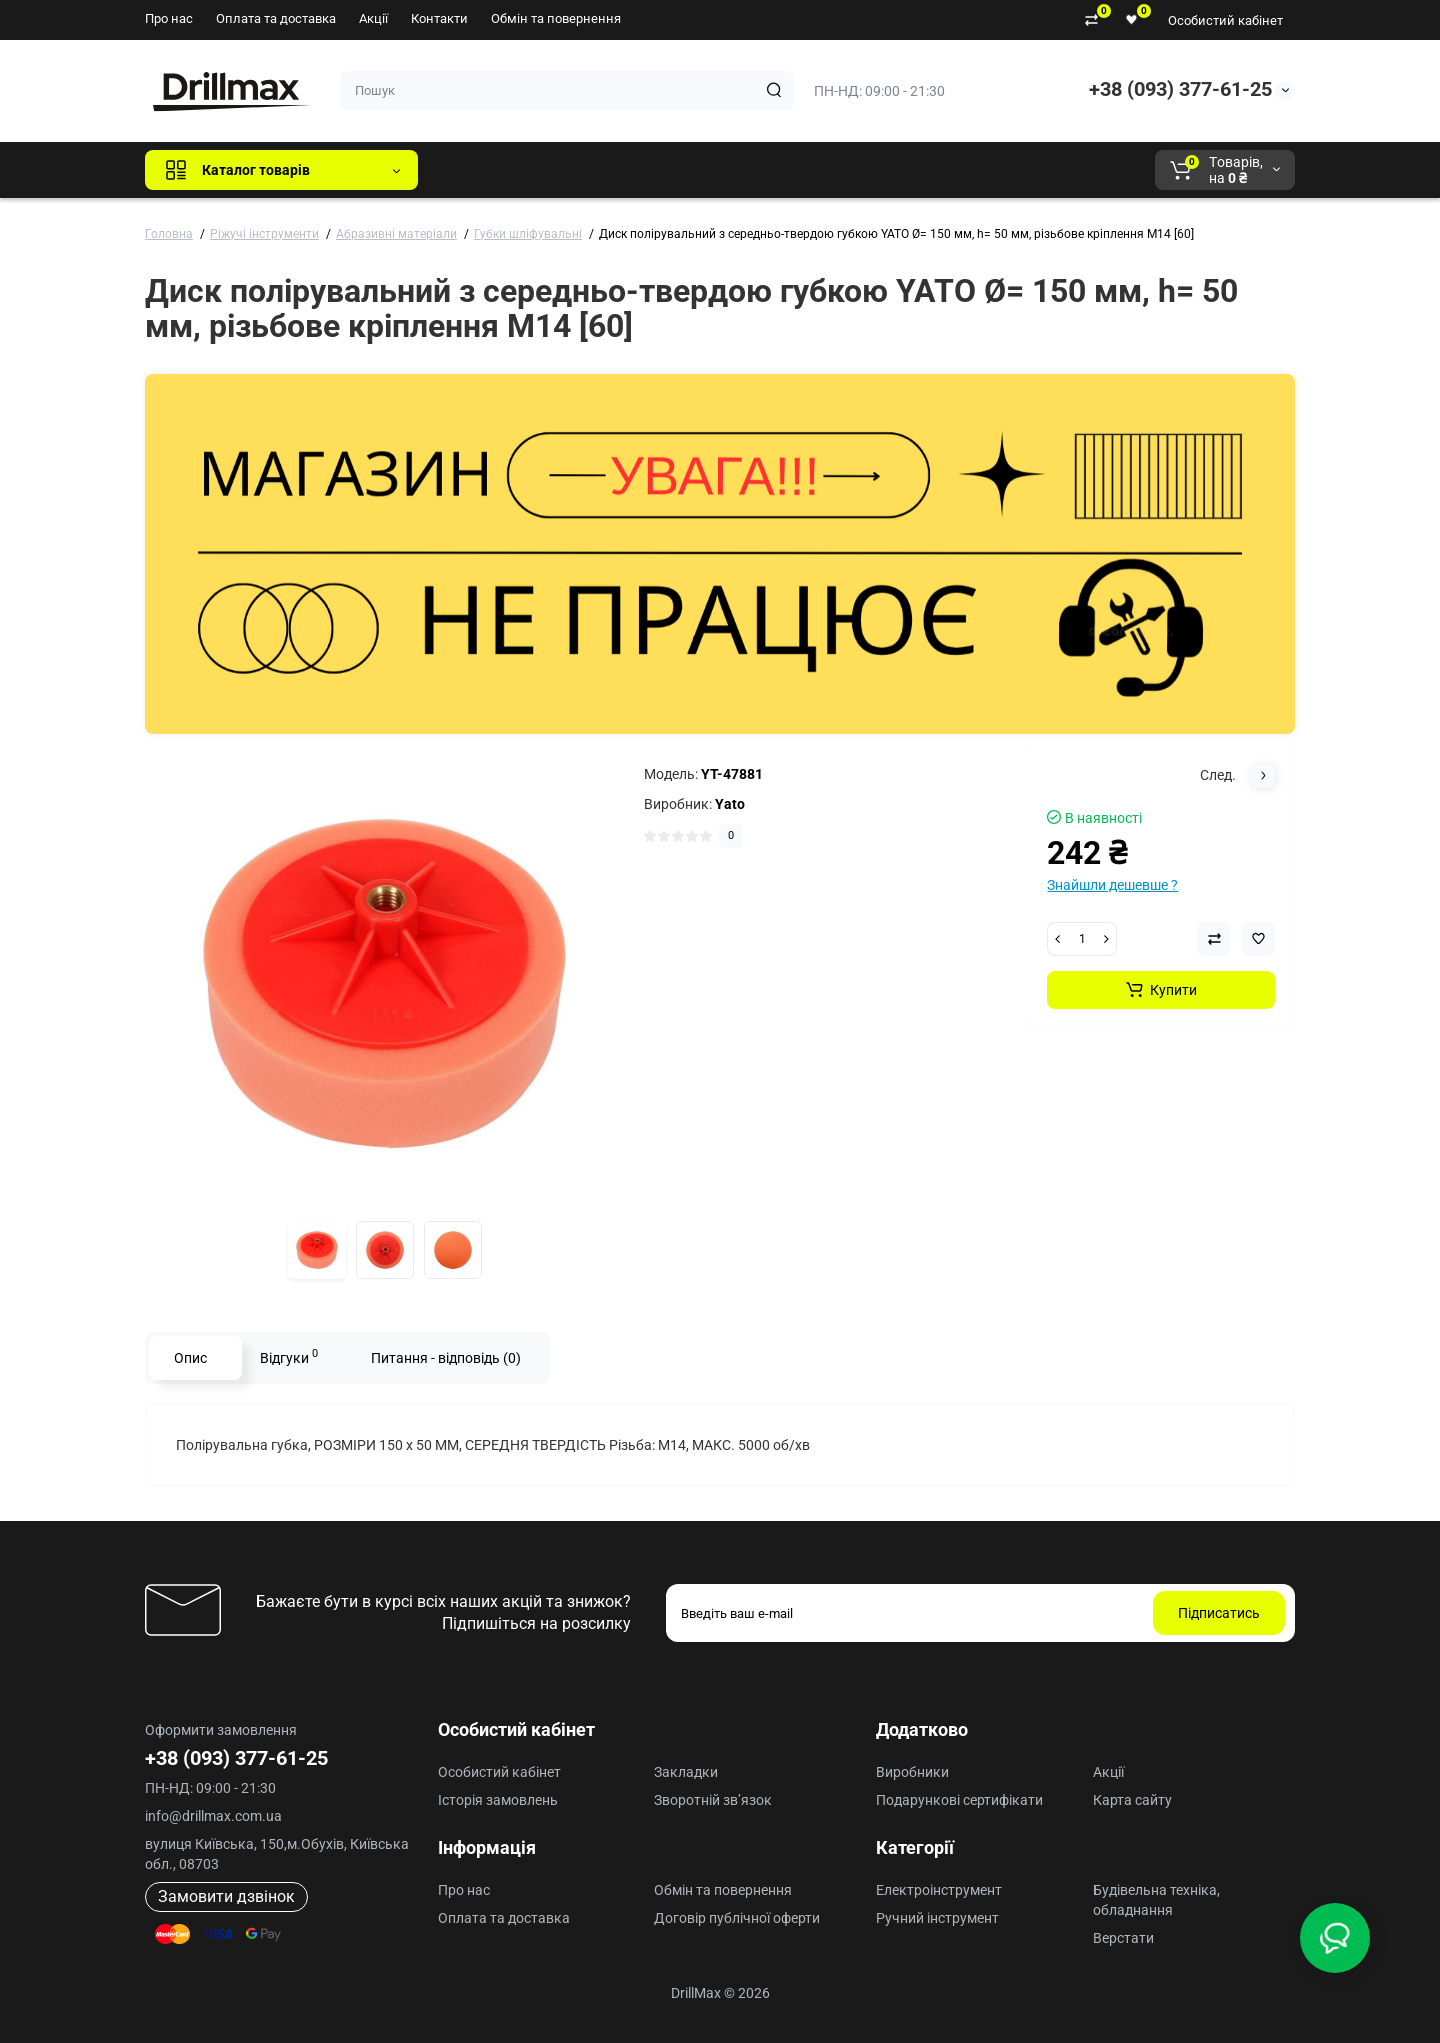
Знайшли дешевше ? (1112, 885)
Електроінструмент (939, 1890)
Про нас (169, 18)
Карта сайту (1132, 1800)
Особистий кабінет (1225, 20)
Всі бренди (487, 170)
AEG (773, 170)
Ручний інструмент (937, 1918)
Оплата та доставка (276, 18)
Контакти (439, 18)
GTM (567, 170)
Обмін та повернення (556, 18)
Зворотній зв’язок (713, 1800)
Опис (190, 1358)
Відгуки (289, 1356)
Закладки (686, 1772)
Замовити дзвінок (226, 1896)
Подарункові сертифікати (959, 1800)
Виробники (912, 1772)
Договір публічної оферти (737, 1918)
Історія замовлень (498, 1800)
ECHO (711, 170)
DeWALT (637, 170)
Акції (373, 18)
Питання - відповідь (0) (446, 1358)
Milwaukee (850, 170)
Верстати (1123, 1938)
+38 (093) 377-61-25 (1180, 89)
